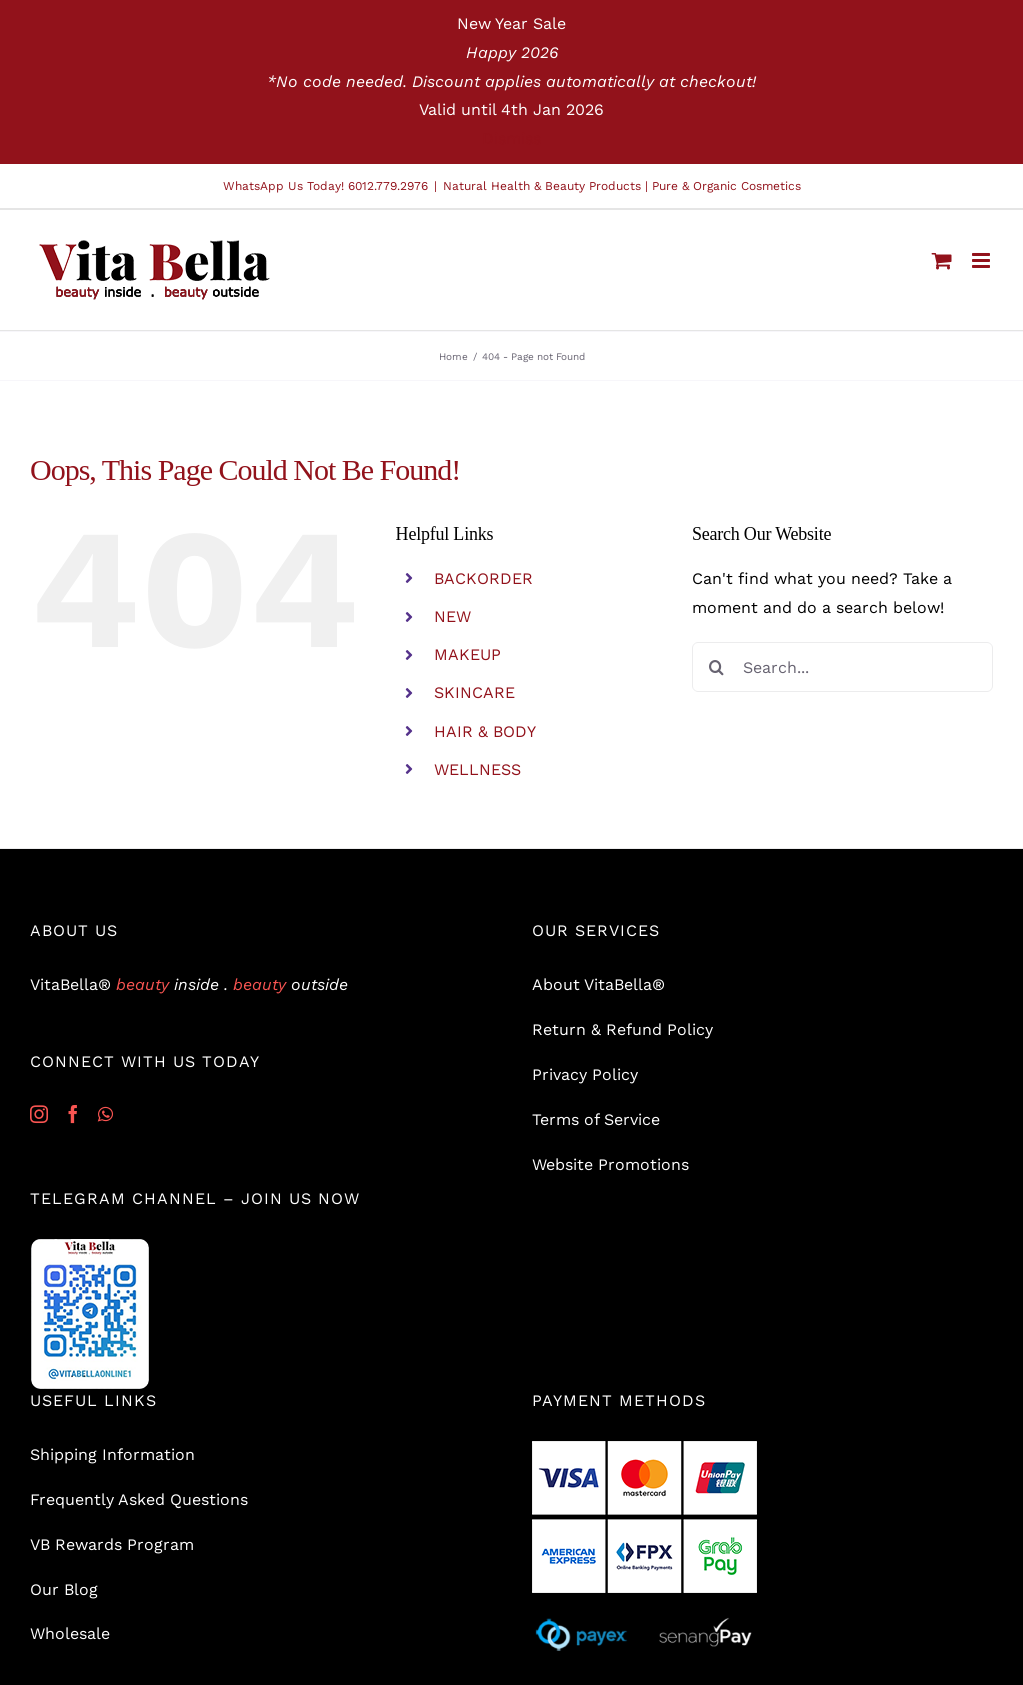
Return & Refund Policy (622, 1029)
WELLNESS (477, 769)
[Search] (717, 667)
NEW (452, 616)
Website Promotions (610, 1164)
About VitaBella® (598, 984)
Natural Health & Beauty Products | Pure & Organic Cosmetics (622, 186)
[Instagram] (39, 1114)
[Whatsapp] (105, 1114)
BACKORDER (483, 578)
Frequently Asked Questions (139, 1499)
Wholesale (70, 1633)
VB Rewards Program (112, 1544)
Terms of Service (596, 1119)
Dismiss (511, 138)
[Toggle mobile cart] (942, 260)
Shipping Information (112, 1454)
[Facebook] (73, 1114)
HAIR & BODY (485, 731)
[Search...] (842, 667)
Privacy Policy (585, 1074)
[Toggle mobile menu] (982, 260)
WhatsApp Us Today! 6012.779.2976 (325, 186)
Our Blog (64, 1589)
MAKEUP (467, 654)
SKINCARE (474, 692)
